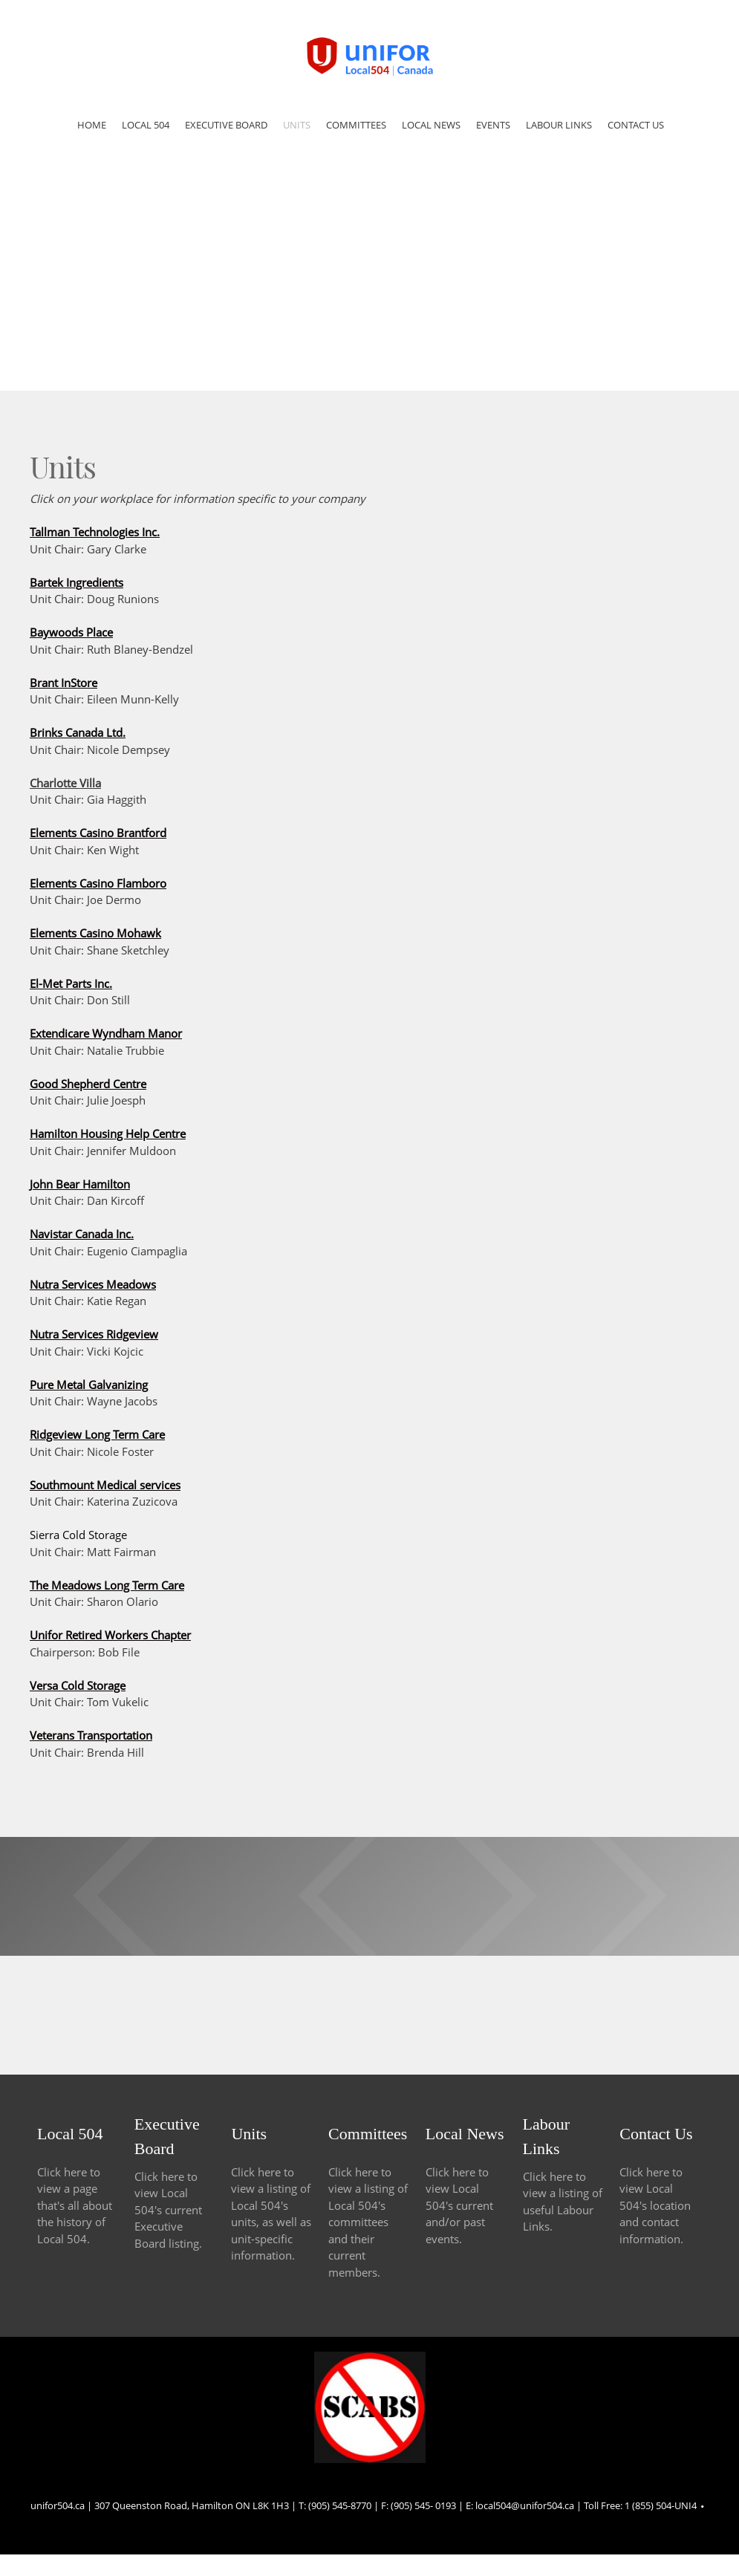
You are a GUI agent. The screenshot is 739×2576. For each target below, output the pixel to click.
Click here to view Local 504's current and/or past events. (459, 2205)
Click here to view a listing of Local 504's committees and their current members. (368, 2222)
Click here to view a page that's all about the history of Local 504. (74, 2205)
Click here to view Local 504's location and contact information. (655, 2205)
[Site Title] (370, 55)
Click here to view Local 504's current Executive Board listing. (168, 2210)
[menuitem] (92, 127)
